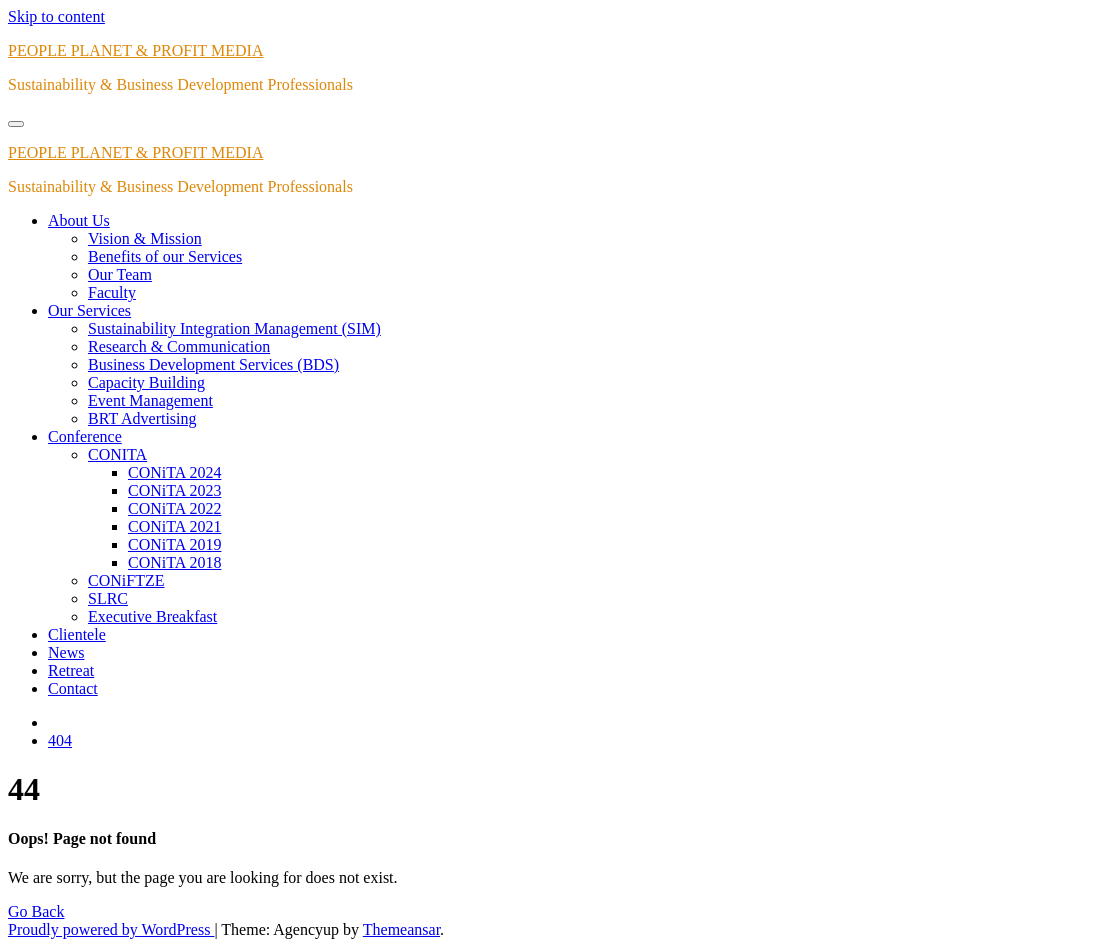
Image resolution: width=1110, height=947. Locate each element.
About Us (79, 220)
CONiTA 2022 (174, 508)
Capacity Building (146, 382)
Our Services (89, 310)
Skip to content (56, 16)
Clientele (77, 634)
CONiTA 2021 (174, 526)
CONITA (117, 454)
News (66, 652)
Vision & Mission (145, 238)
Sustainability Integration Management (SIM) (234, 328)
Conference (85, 436)
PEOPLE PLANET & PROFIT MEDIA (135, 50)
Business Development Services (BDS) (213, 364)
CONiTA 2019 (174, 544)
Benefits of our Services (165, 256)
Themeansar (401, 929)
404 (60, 740)
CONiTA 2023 (174, 490)
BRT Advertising (142, 418)
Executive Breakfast (152, 616)
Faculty (112, 292)
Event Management (150, 400)
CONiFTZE (126, 580)
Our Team (120, 274)
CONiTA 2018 (174, 562)
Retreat (71, 670)
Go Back (36, 911)
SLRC (108, 598)
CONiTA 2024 (174, 472)
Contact (73, 688)
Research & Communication (179, 346)
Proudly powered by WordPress (111, 929)
